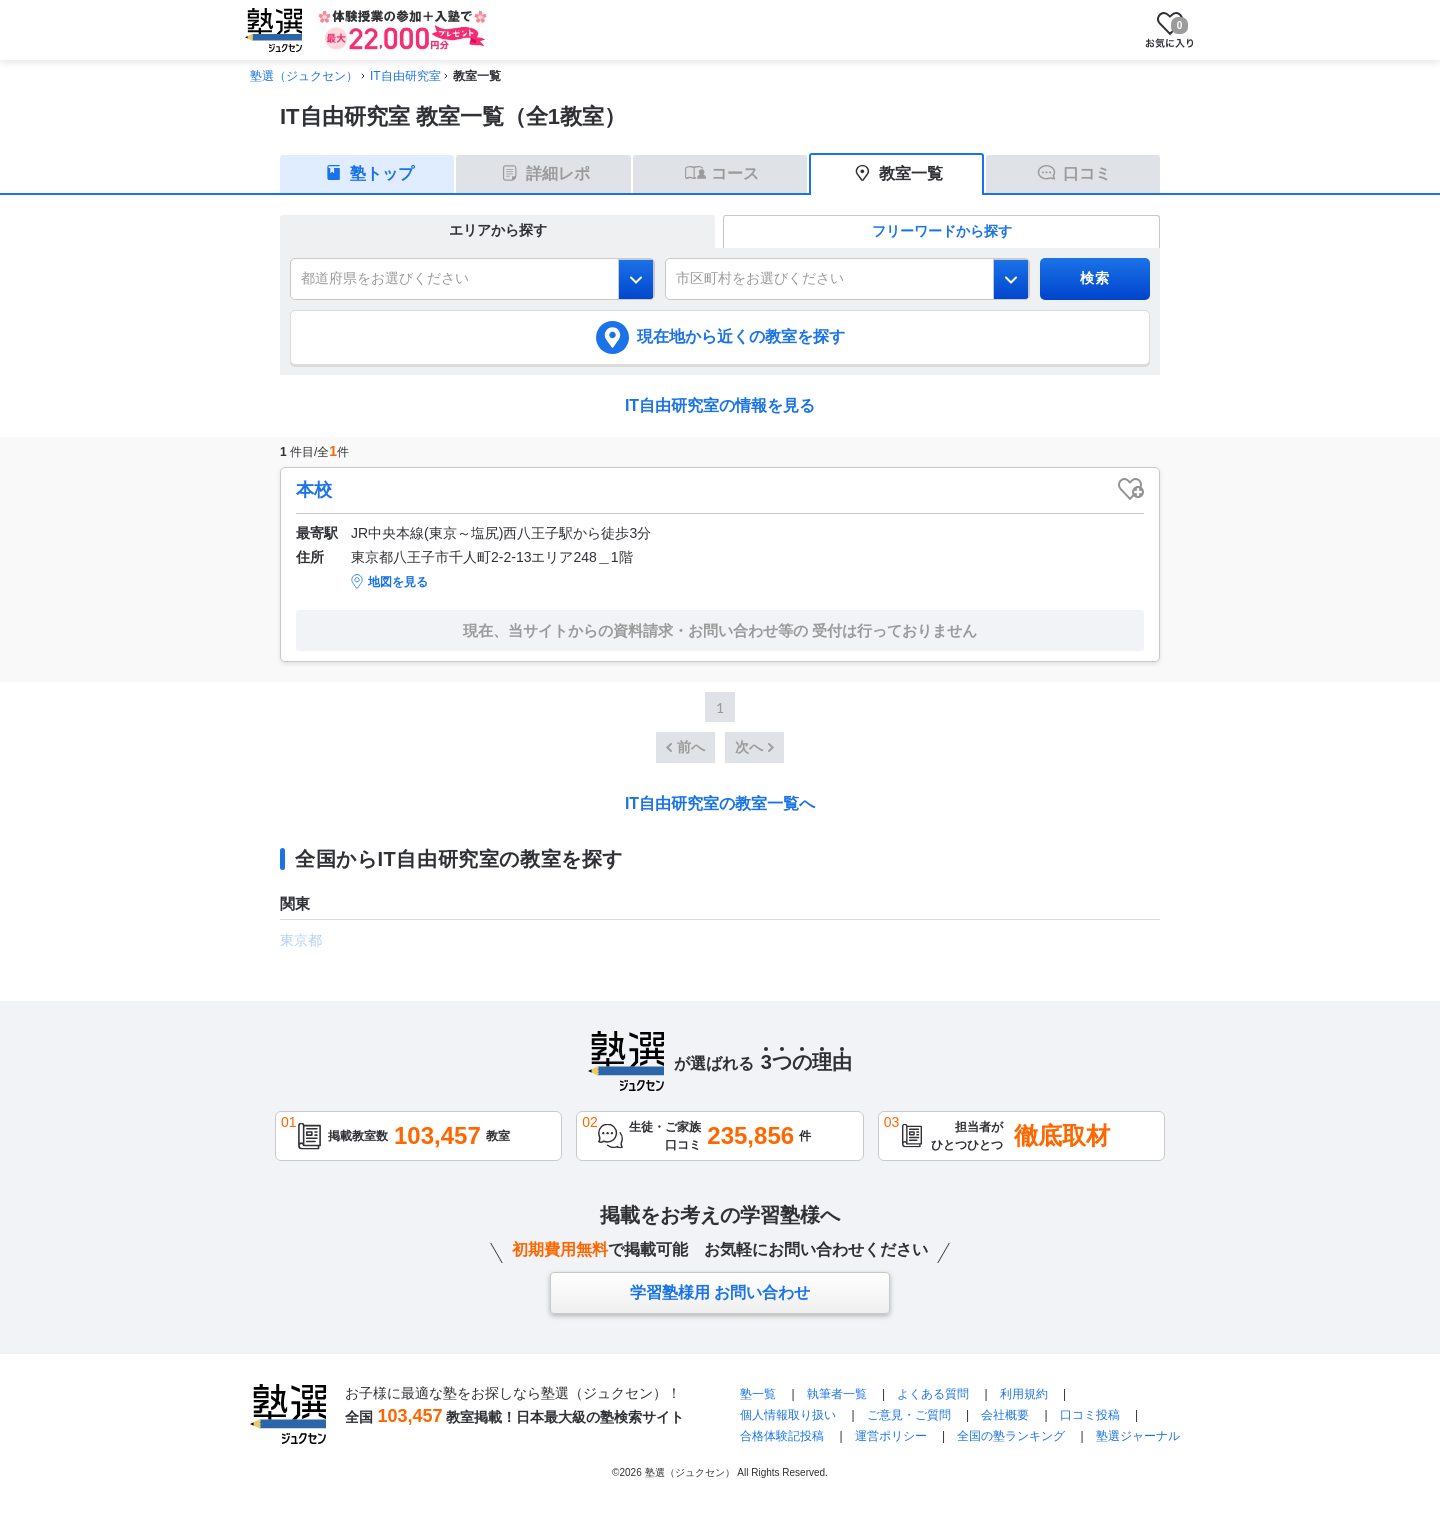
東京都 (301, 940)
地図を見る (398, 582)
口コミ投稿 (1090, 1415)
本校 (314, 490)
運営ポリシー (891, 1436)
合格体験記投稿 (782, 1436)
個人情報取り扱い (788, 1415)
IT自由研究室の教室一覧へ (720, 803)
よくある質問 (933, 1394)
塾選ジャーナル (1138, 1436)
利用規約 (1024, 1394)
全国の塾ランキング (1011, 1436)
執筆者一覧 (837, 1394)
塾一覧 (758, 1394)
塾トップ (382, 173)
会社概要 (1005, 1415)
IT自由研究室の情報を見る (720, 405)
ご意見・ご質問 (909, 1415)
